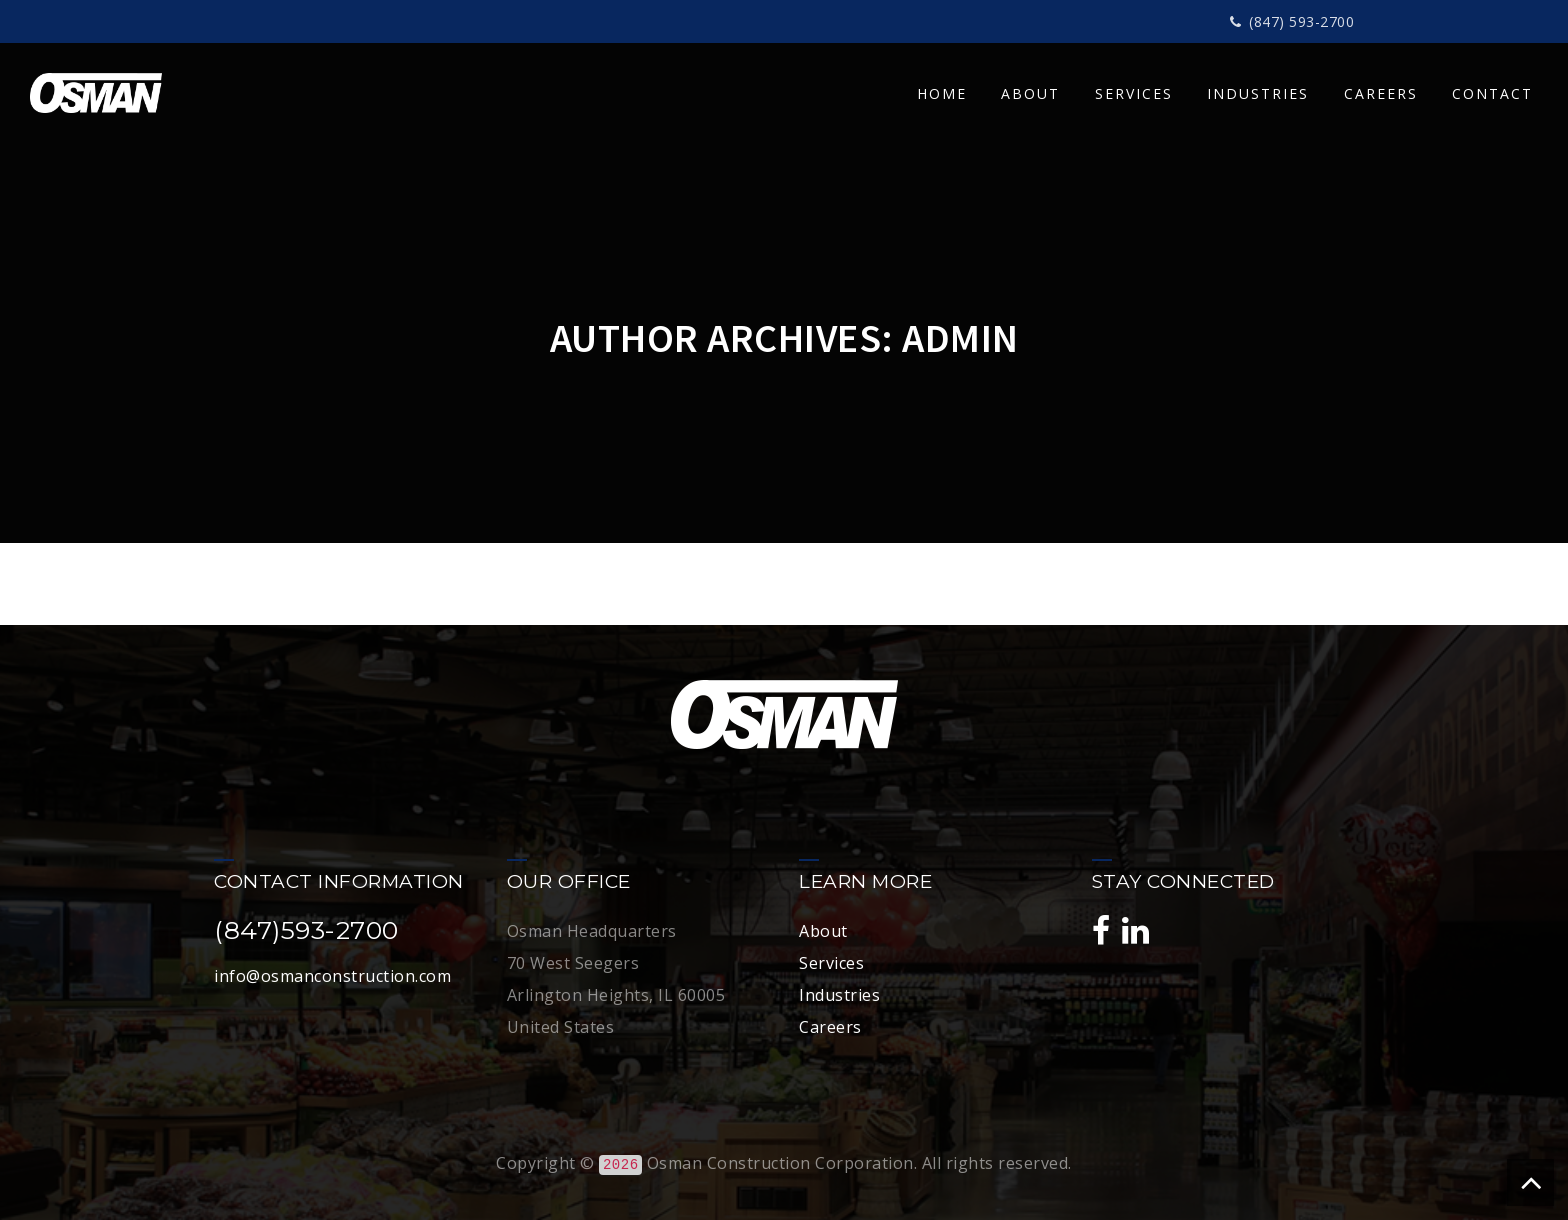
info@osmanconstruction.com (332, 976)
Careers (830, 1027)
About (823, 931)
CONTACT (1492, 93)
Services (831, 963)
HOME (942, 93)
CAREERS (1381, 93)
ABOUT (1030, 93)
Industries (839, 995)
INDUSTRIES (1258, 93)
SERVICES (1134, 93)
